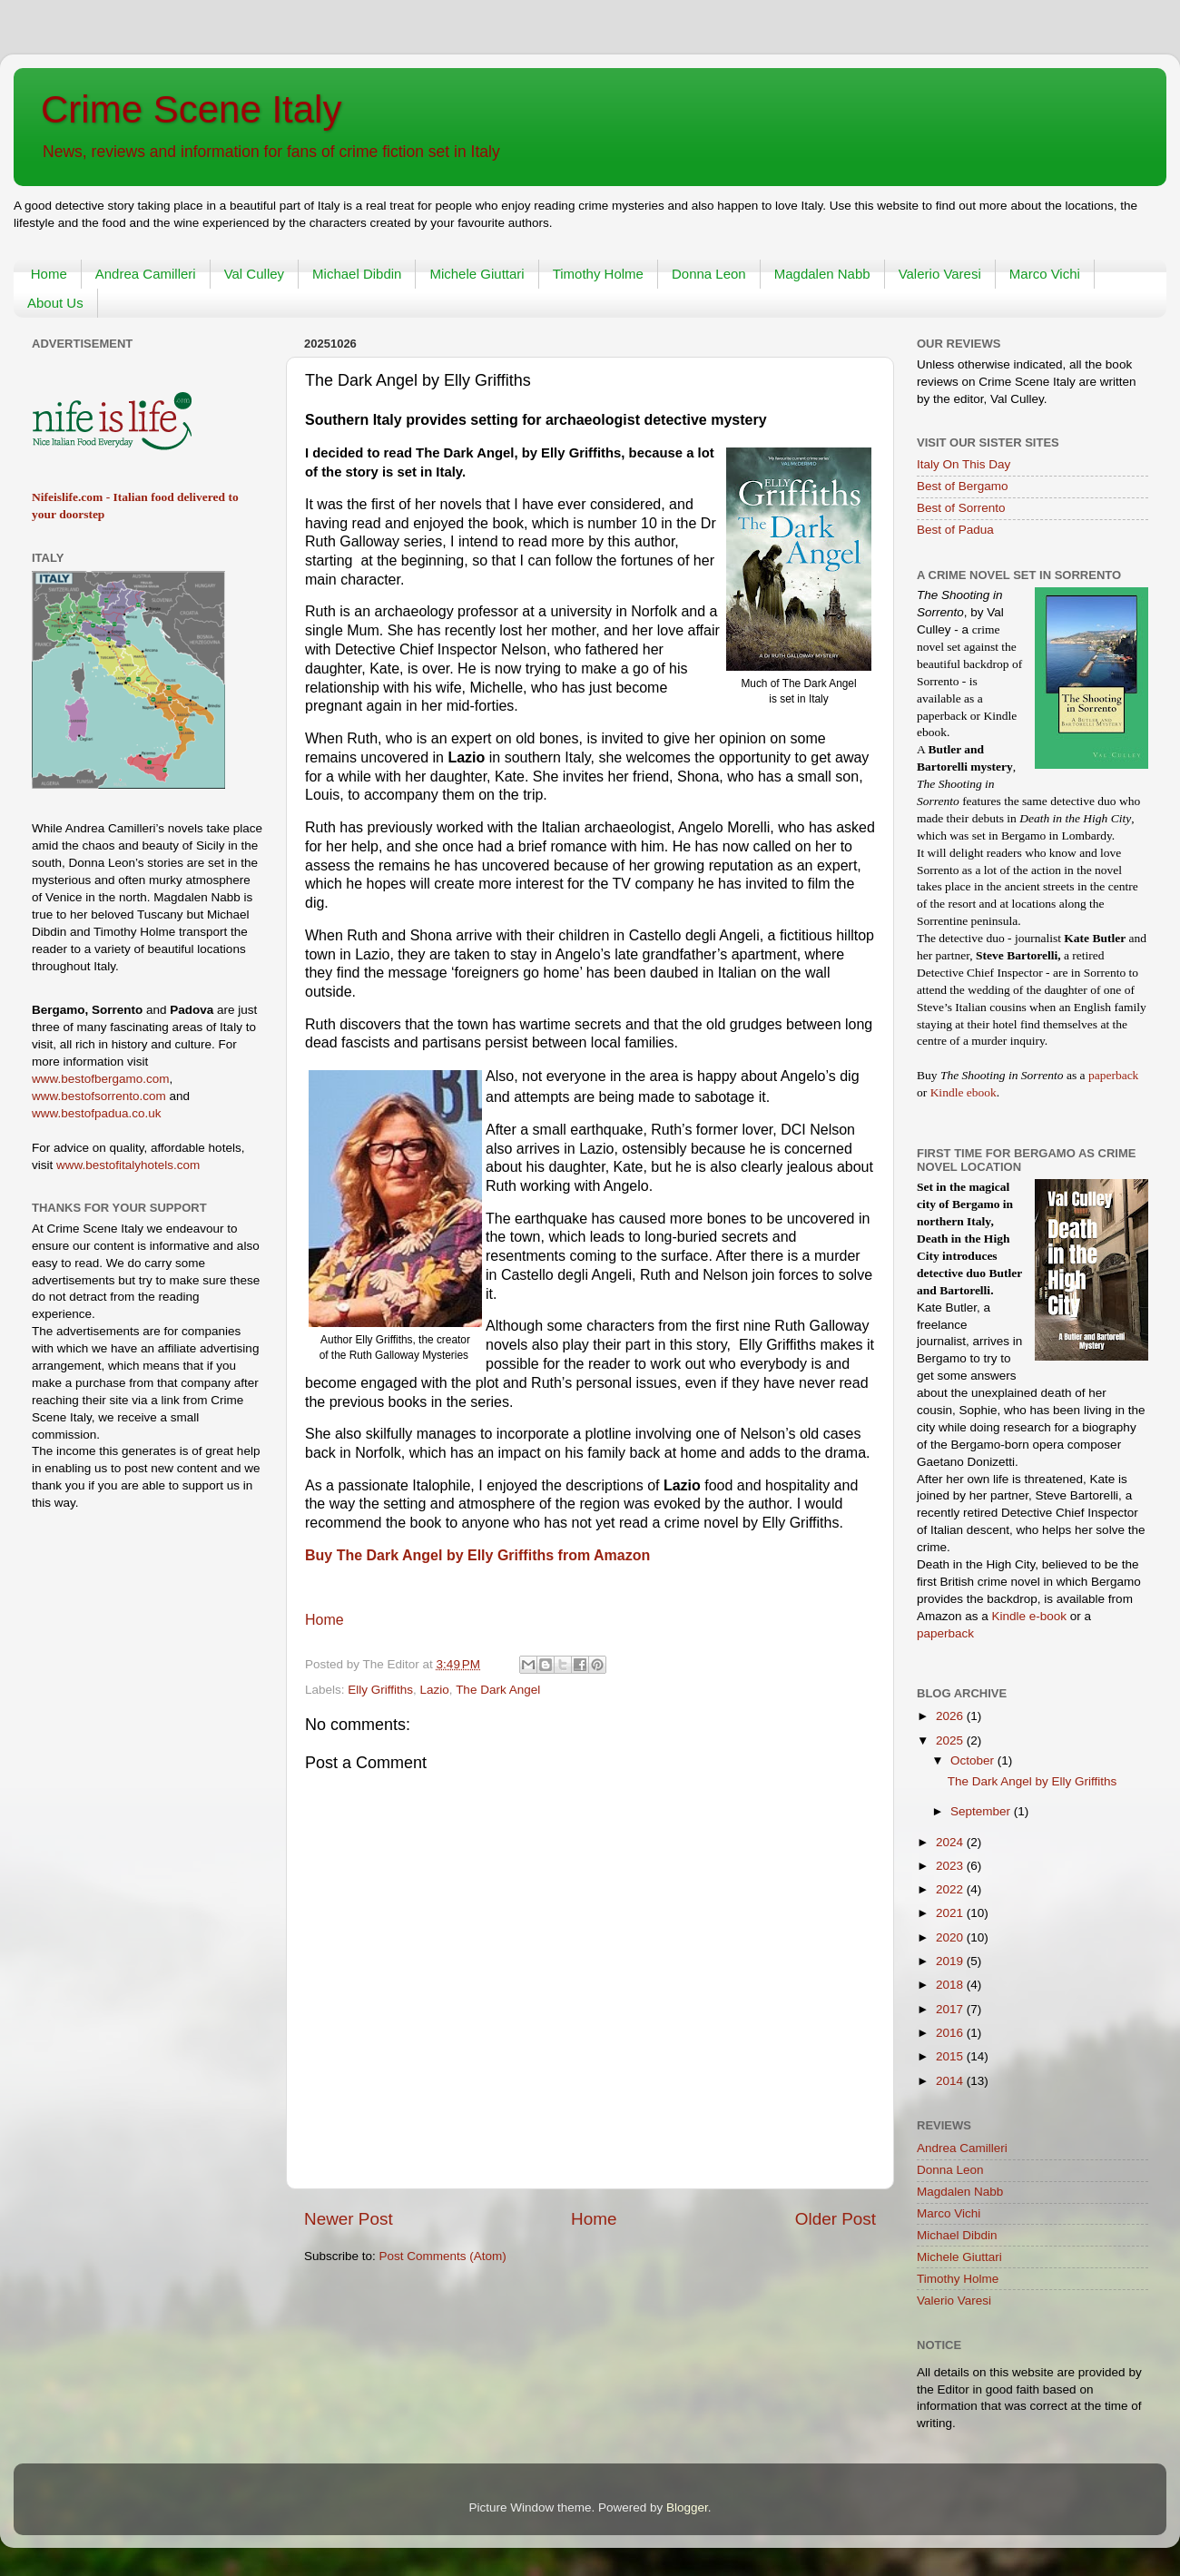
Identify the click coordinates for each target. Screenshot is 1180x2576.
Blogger (687, 2507)
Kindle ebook (963, 1092)
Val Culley (254, 273)
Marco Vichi (1044, 273)
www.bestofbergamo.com (101, 1079)
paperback (1113, 1075)
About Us (55, 302)
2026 (951, 1716)
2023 (951, 1866)
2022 (951, 1889)
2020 (951, 1937)
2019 (951, 1961)
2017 (951, 2009)
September (982, 1811)
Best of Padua (955, 529)
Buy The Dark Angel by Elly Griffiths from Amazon (477, 1555)
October (974, 1760)
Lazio (434, 1689)
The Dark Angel (498, 1689)
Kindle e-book (1031, 1616)
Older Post (835, 2218)
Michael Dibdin (356, 273)
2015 (951, 2056)
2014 (951, 2081)
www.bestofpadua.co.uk (97, 1113)
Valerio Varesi (940, 273)
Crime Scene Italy (191, 109)
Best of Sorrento (961, 508)
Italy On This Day (963, 464)
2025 (951, 1740)
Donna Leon (709, 273)
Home (49, 273)
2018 (951, 1984)
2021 (951, 1913)
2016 (951, 2033)
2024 (951, 1842)
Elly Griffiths (380, 1689)
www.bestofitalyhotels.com (128, 1165)
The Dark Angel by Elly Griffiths (1032, 1781)
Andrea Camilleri (145, 273)
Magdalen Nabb (822, 273)
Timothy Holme (598, 273)
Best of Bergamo (962, 486)
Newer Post (348, 2218)
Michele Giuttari (476, 273)
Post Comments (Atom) (442, 2256)
